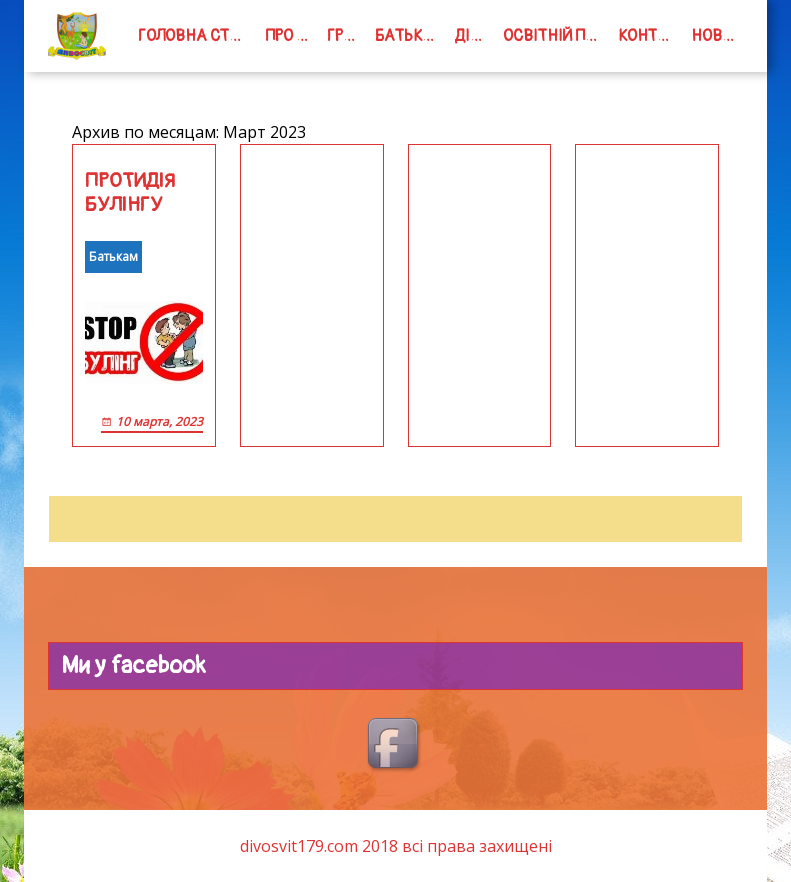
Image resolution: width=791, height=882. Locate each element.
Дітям (475, 36)
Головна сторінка (197, 36)
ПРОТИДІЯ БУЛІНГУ (130, 193)
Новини (717, 36)
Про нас (292, 36)
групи (347, 36)
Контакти (650, 36)
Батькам (410, 36)
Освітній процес (556, 36)
